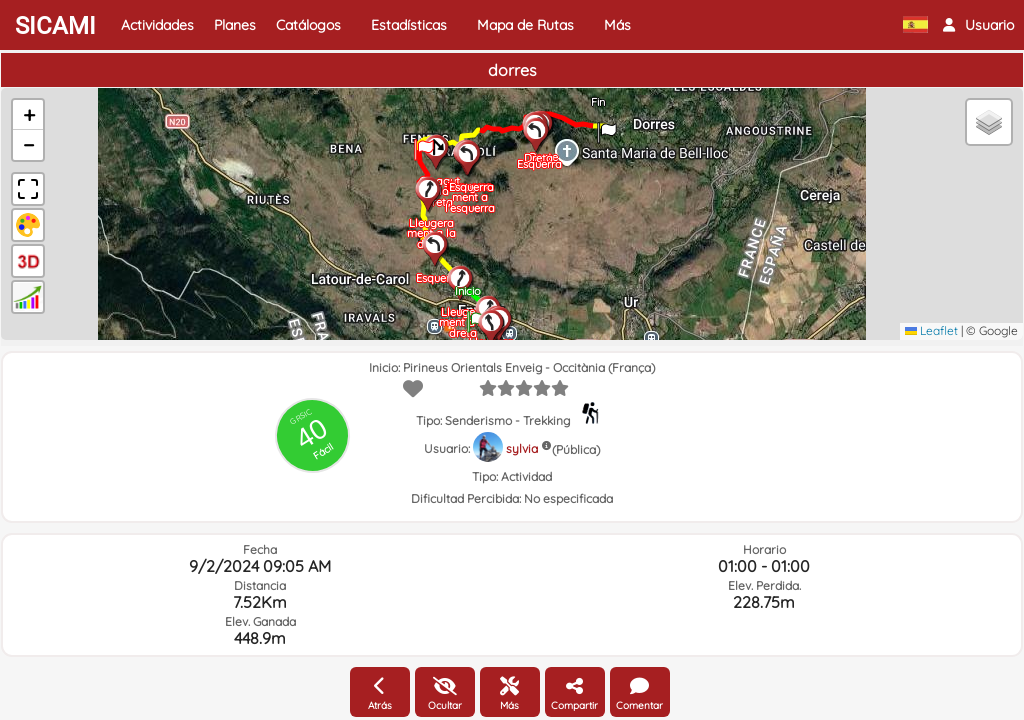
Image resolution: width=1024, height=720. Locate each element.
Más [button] (617, 25)
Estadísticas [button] (409, 25)
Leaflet (931, 330)
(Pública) (576, 449)
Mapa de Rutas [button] (525, 25)
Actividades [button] (157, 25)
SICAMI (55, 26)
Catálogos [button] (308, 25)
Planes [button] (235, 25)
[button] (978, 25)
